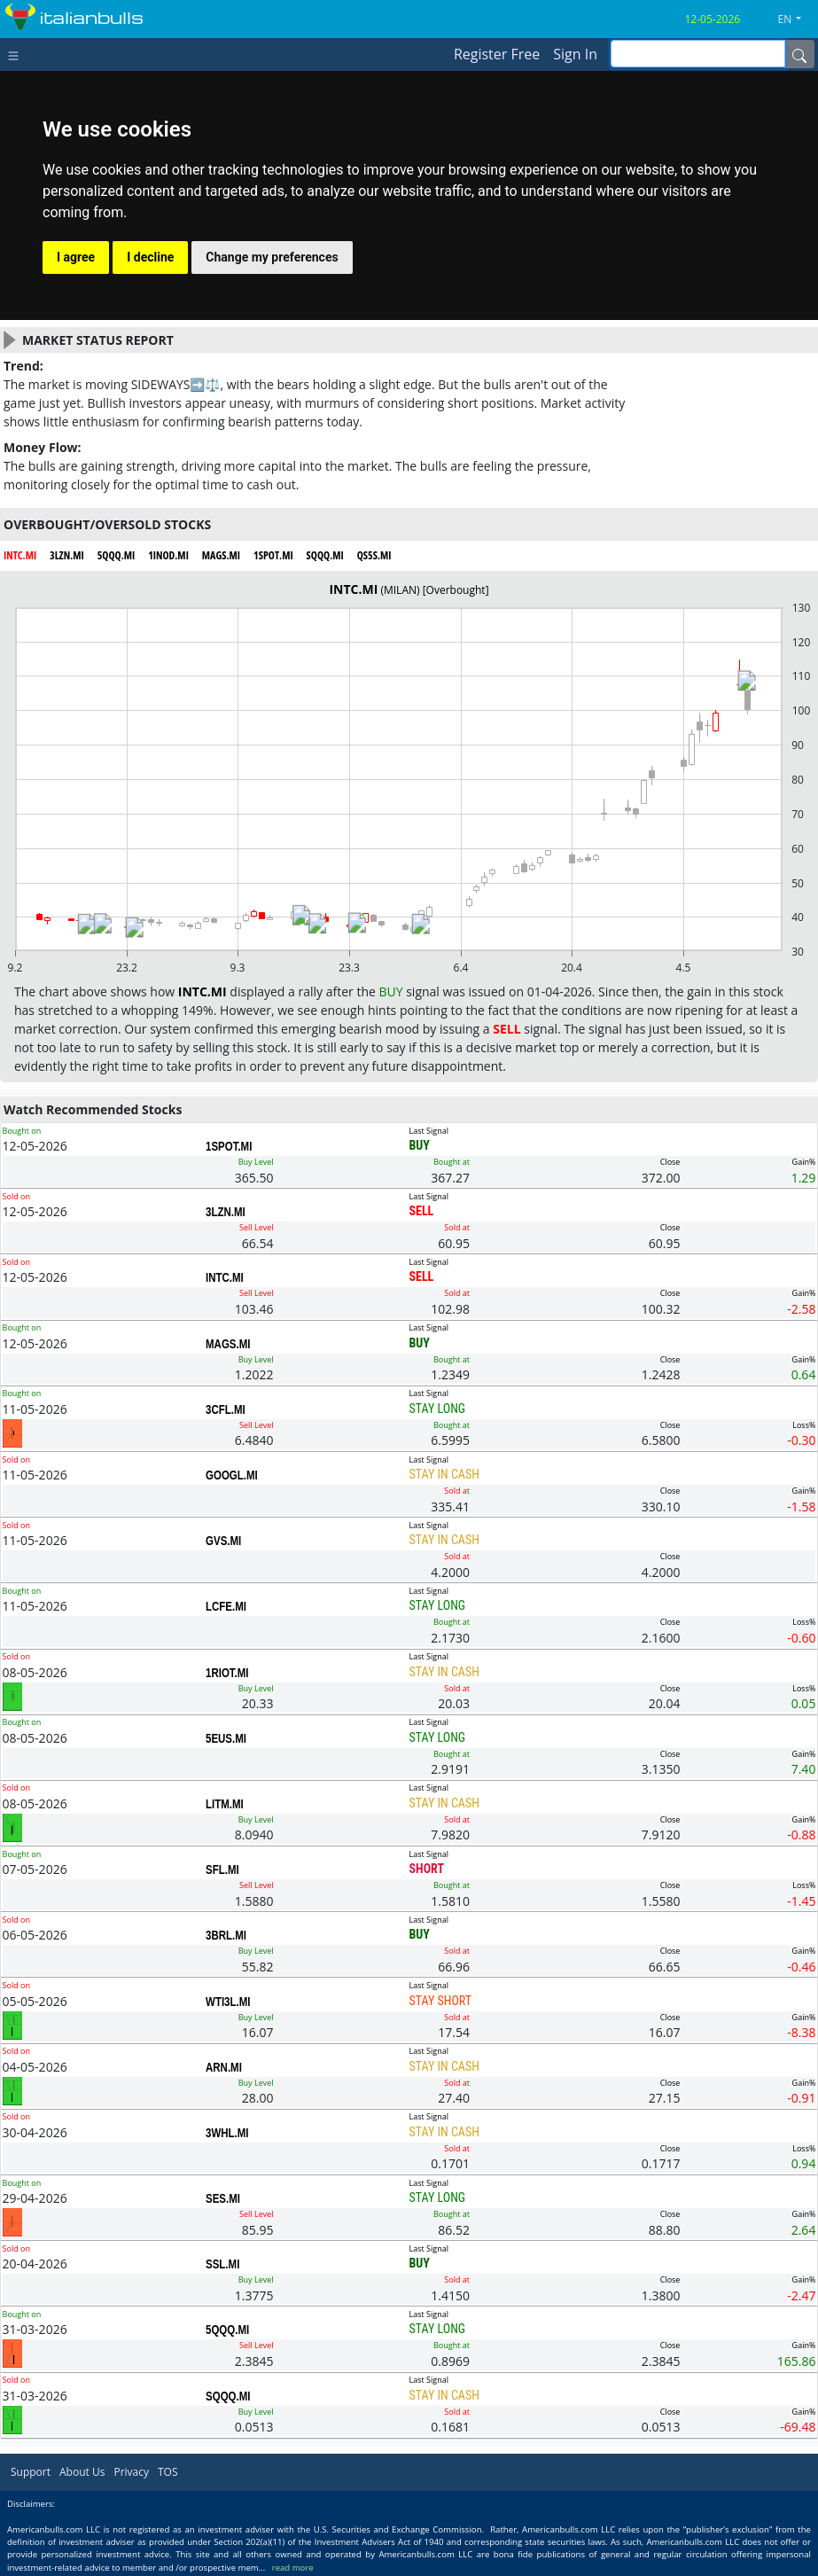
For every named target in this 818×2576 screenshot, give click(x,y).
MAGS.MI (228, 1344)
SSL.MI (222, 2264)
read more (293, 2567)
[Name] (799, 54)
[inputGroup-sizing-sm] (698, 53)
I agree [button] (76, 257)
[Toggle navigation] (17, 54)
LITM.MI (225, 1804)
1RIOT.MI (227, 1673)
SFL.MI (222, 1869)
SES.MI (223, 2198)
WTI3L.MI (228, 2001)
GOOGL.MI (232, 1475)
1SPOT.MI (229, 1146)
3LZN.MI (225, 1212)
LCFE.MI (226, 1606)
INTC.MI (225, 1277)
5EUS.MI (226, 1738)
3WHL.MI (227, 2133)
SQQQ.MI (228, 2396)
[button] (796, 19)
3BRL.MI (226, 1935)
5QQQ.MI (227, 2329)
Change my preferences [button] (272, 257)
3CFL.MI (225, 1409)
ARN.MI (224, 2067)
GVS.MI (223, 1541)
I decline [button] (150, 257)
